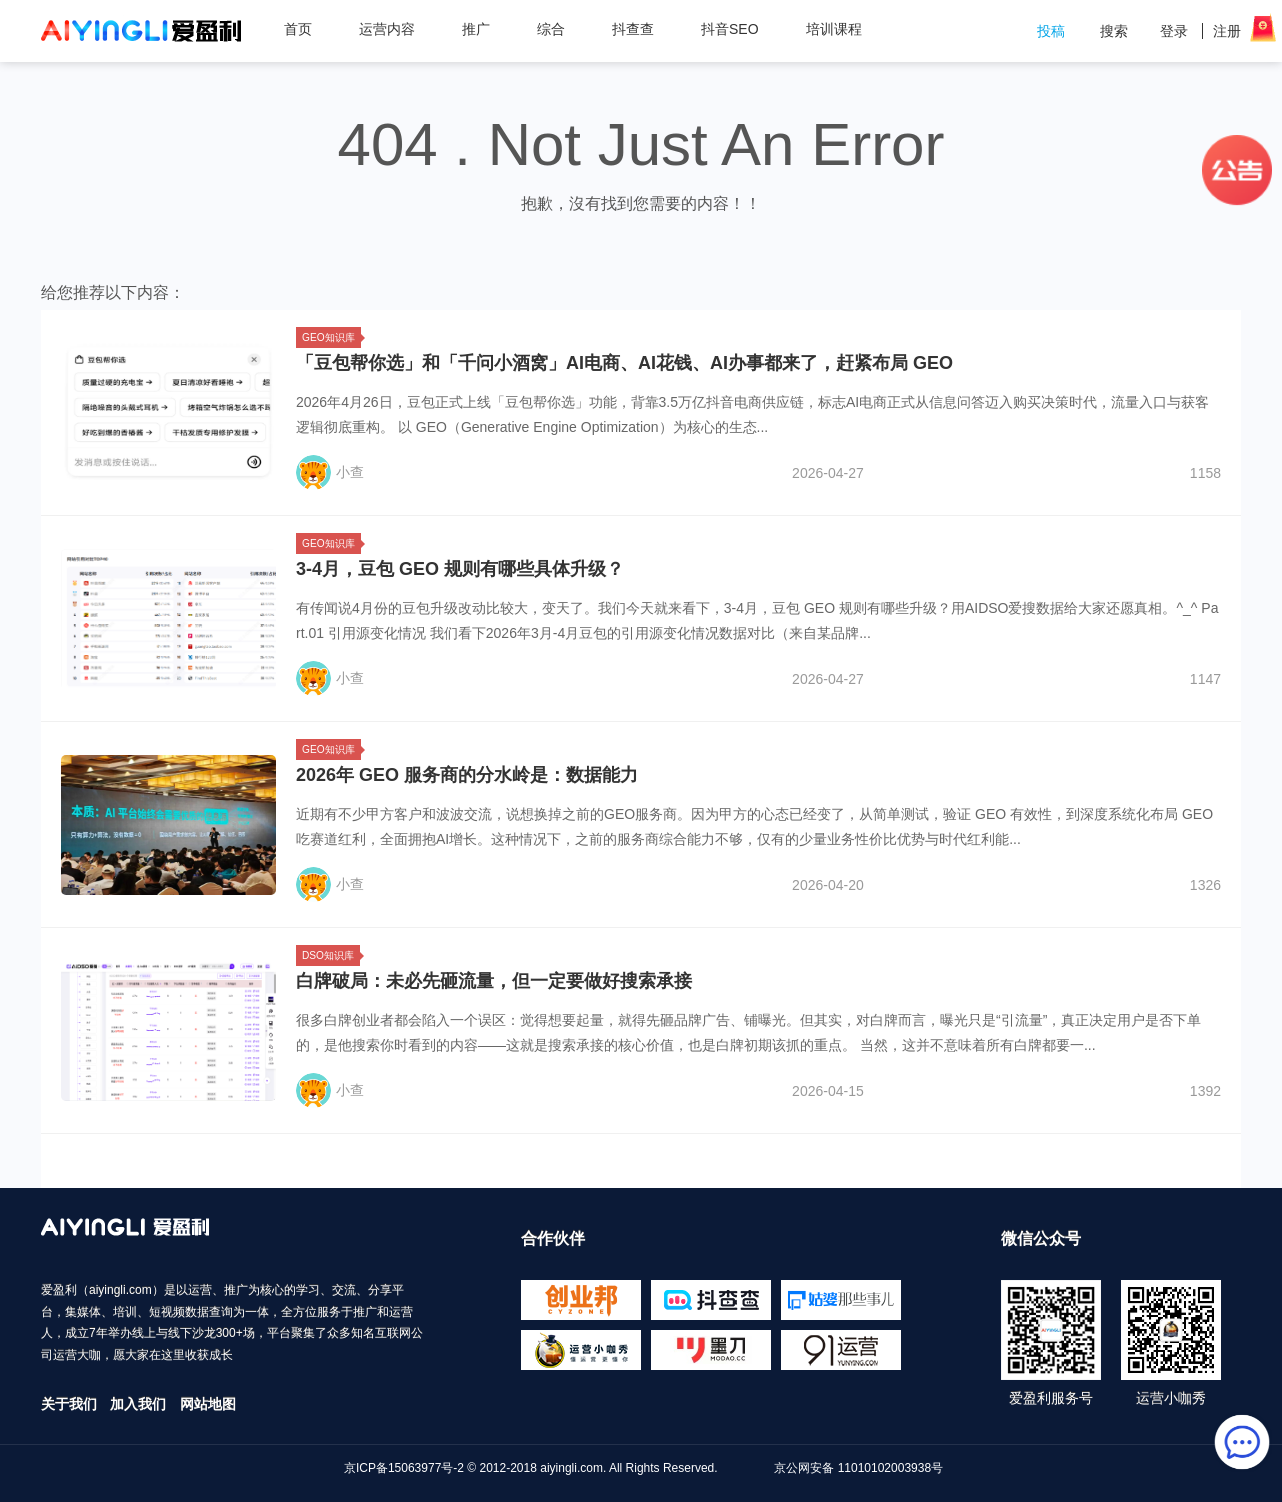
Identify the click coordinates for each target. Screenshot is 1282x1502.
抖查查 (633, 29)
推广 (483, 29)
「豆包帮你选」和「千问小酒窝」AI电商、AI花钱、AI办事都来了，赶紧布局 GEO (624, 363)
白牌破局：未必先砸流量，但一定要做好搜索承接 (494, 981)
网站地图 (208, 1404)
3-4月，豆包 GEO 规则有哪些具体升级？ (460, 569)
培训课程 (834, 29)
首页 (298, 29)
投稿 (1051, 31)
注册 (1227, 31)
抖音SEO (730, 29)
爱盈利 (141, 31)
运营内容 (394, 29)
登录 (1174, 31)
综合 (558, 29)
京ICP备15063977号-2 (404, 1468)
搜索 (1114, 31)
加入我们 (138, 1404)
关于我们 (69, 1404)
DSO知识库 (331, 955)
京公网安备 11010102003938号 (858, 1468)
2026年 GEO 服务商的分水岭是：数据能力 (467, 775)
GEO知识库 (331, 337)
